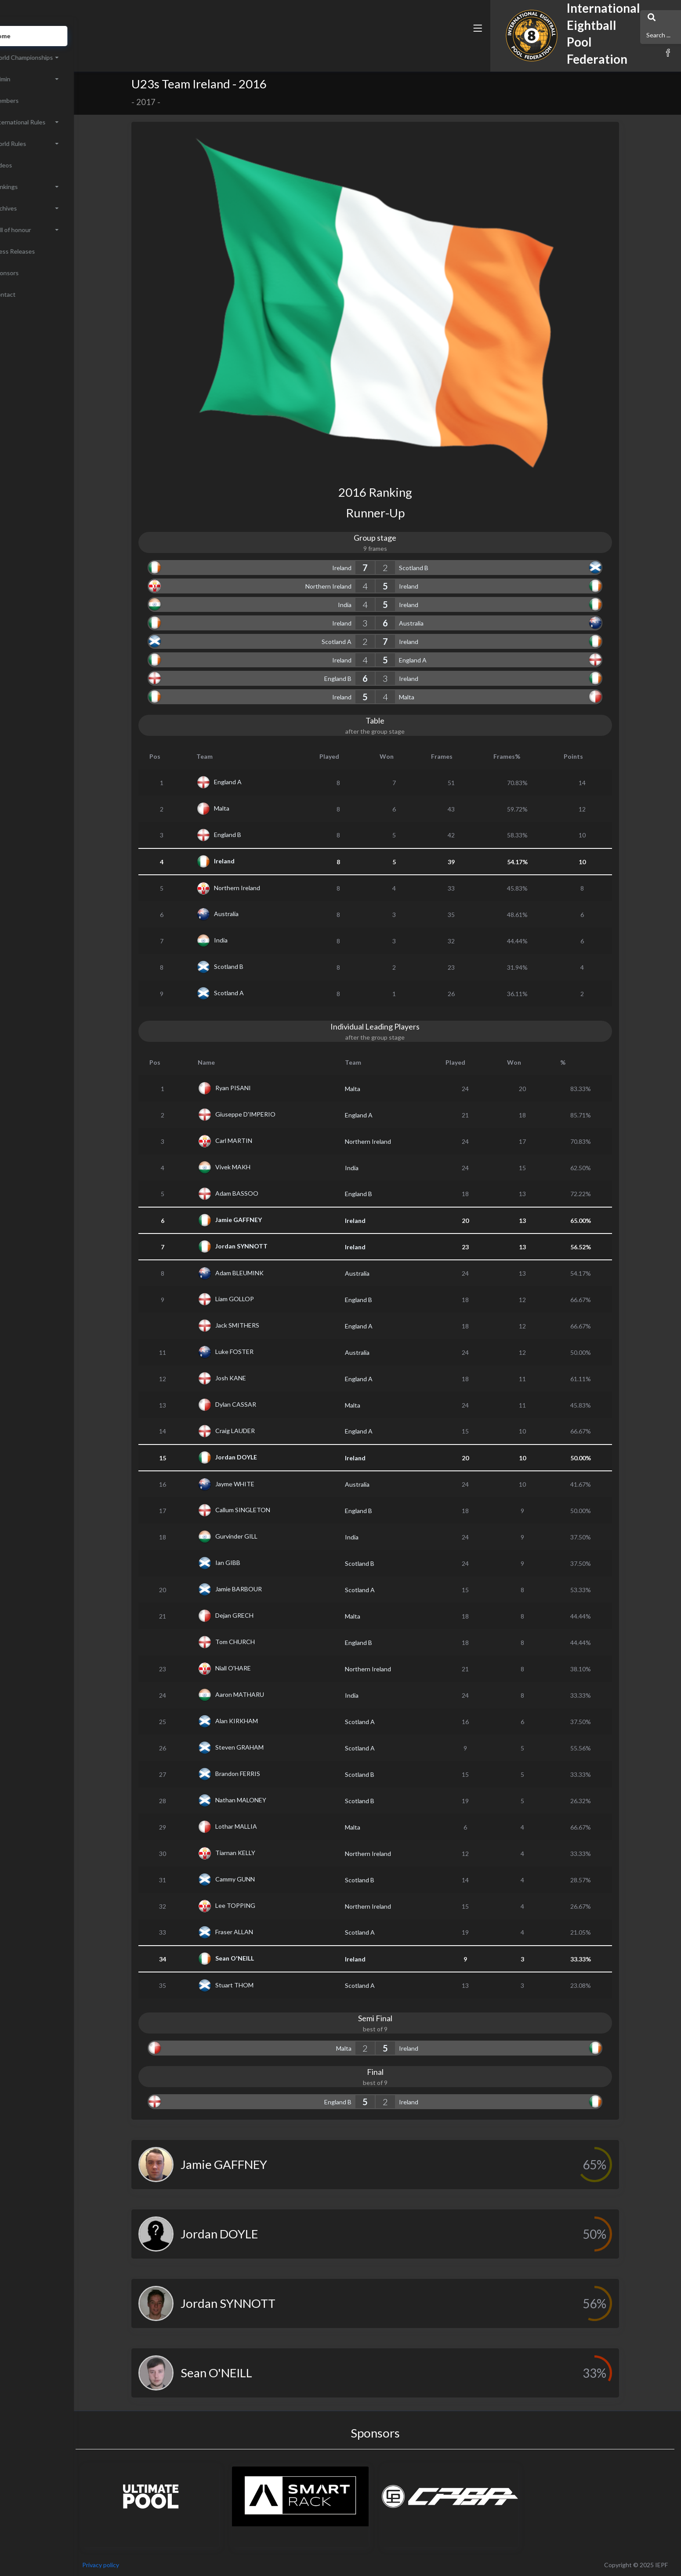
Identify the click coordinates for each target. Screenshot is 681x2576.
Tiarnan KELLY (256, 1852)
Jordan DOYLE (257, 1457)
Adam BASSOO (257, 1193)
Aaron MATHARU (260, 1694)
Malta (427, 697)
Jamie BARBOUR (259, 1589)
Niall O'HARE (254, 1668)
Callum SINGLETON (263, 1510)
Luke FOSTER (255, 1351)
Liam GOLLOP (255, 1299)
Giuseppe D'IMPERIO (266, 1114)
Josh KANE (251, 1378)
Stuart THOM (255, 1984)
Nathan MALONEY (261, 1800)
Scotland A (357, 641)
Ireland (362, 567)
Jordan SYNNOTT (262, 1246)
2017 (166, 102)
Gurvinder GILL (257, 1536)
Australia (431, 623)
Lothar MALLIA (257, 1826)
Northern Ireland (349, 586)
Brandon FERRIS (258, 1773)
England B (358, 678)
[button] (443, 45)
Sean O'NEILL (255, 1958)
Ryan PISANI (254, 1088)
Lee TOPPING (256, 1905)
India (365, 604)
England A (433, 660)
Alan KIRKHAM (257, 1721)
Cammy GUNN (255, 1879)
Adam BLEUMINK (260, 1272)
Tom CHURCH (255, 1641)
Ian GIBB (248, 1562)
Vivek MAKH (253, 1167)
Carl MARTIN (254, 1140)
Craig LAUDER (255, 1430)
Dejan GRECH (255, 1615)
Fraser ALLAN (255, 1931)
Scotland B (434, 567)
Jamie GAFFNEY (259, 1219)
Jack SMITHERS (258, 1325)
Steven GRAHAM (260, 1747)
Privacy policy (141, 2565)
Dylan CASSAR (256, 1404)
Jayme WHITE (255, 1483)
